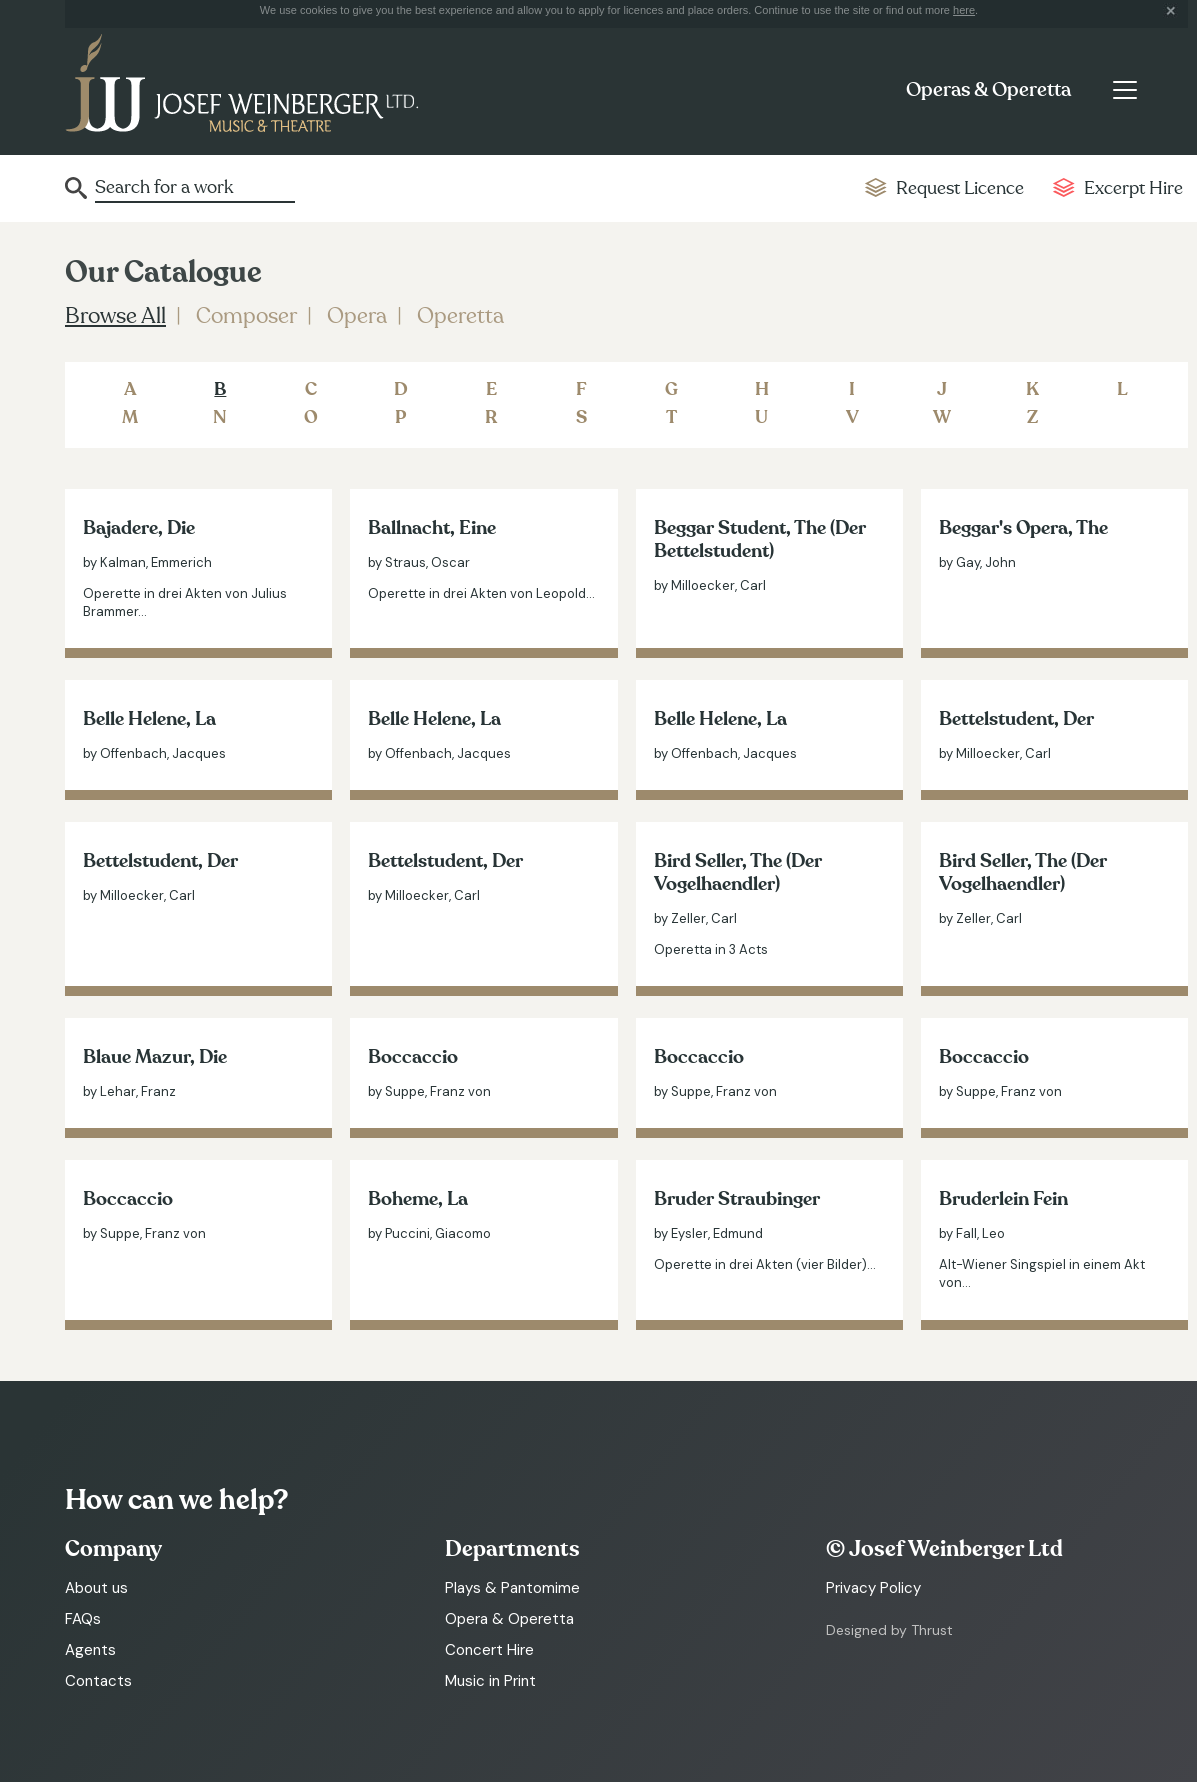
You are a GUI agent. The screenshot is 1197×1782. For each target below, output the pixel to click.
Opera (357, 316)
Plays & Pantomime (512, 1588)
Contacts (98, 1681)
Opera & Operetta (509, 1619)
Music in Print (490, 1681)
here (964, 10)
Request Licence (960, 188)
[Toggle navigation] (1124, 90)
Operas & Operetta (988, 90)
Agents (90, 1650)
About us (96, 1588)
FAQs (83, 1619)
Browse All (115, 316)
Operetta (460, 316)
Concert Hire (489, 1650)
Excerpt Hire (1133, 188)
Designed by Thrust (889, 1630)
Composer (246, 316)
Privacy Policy (873, 1588)
